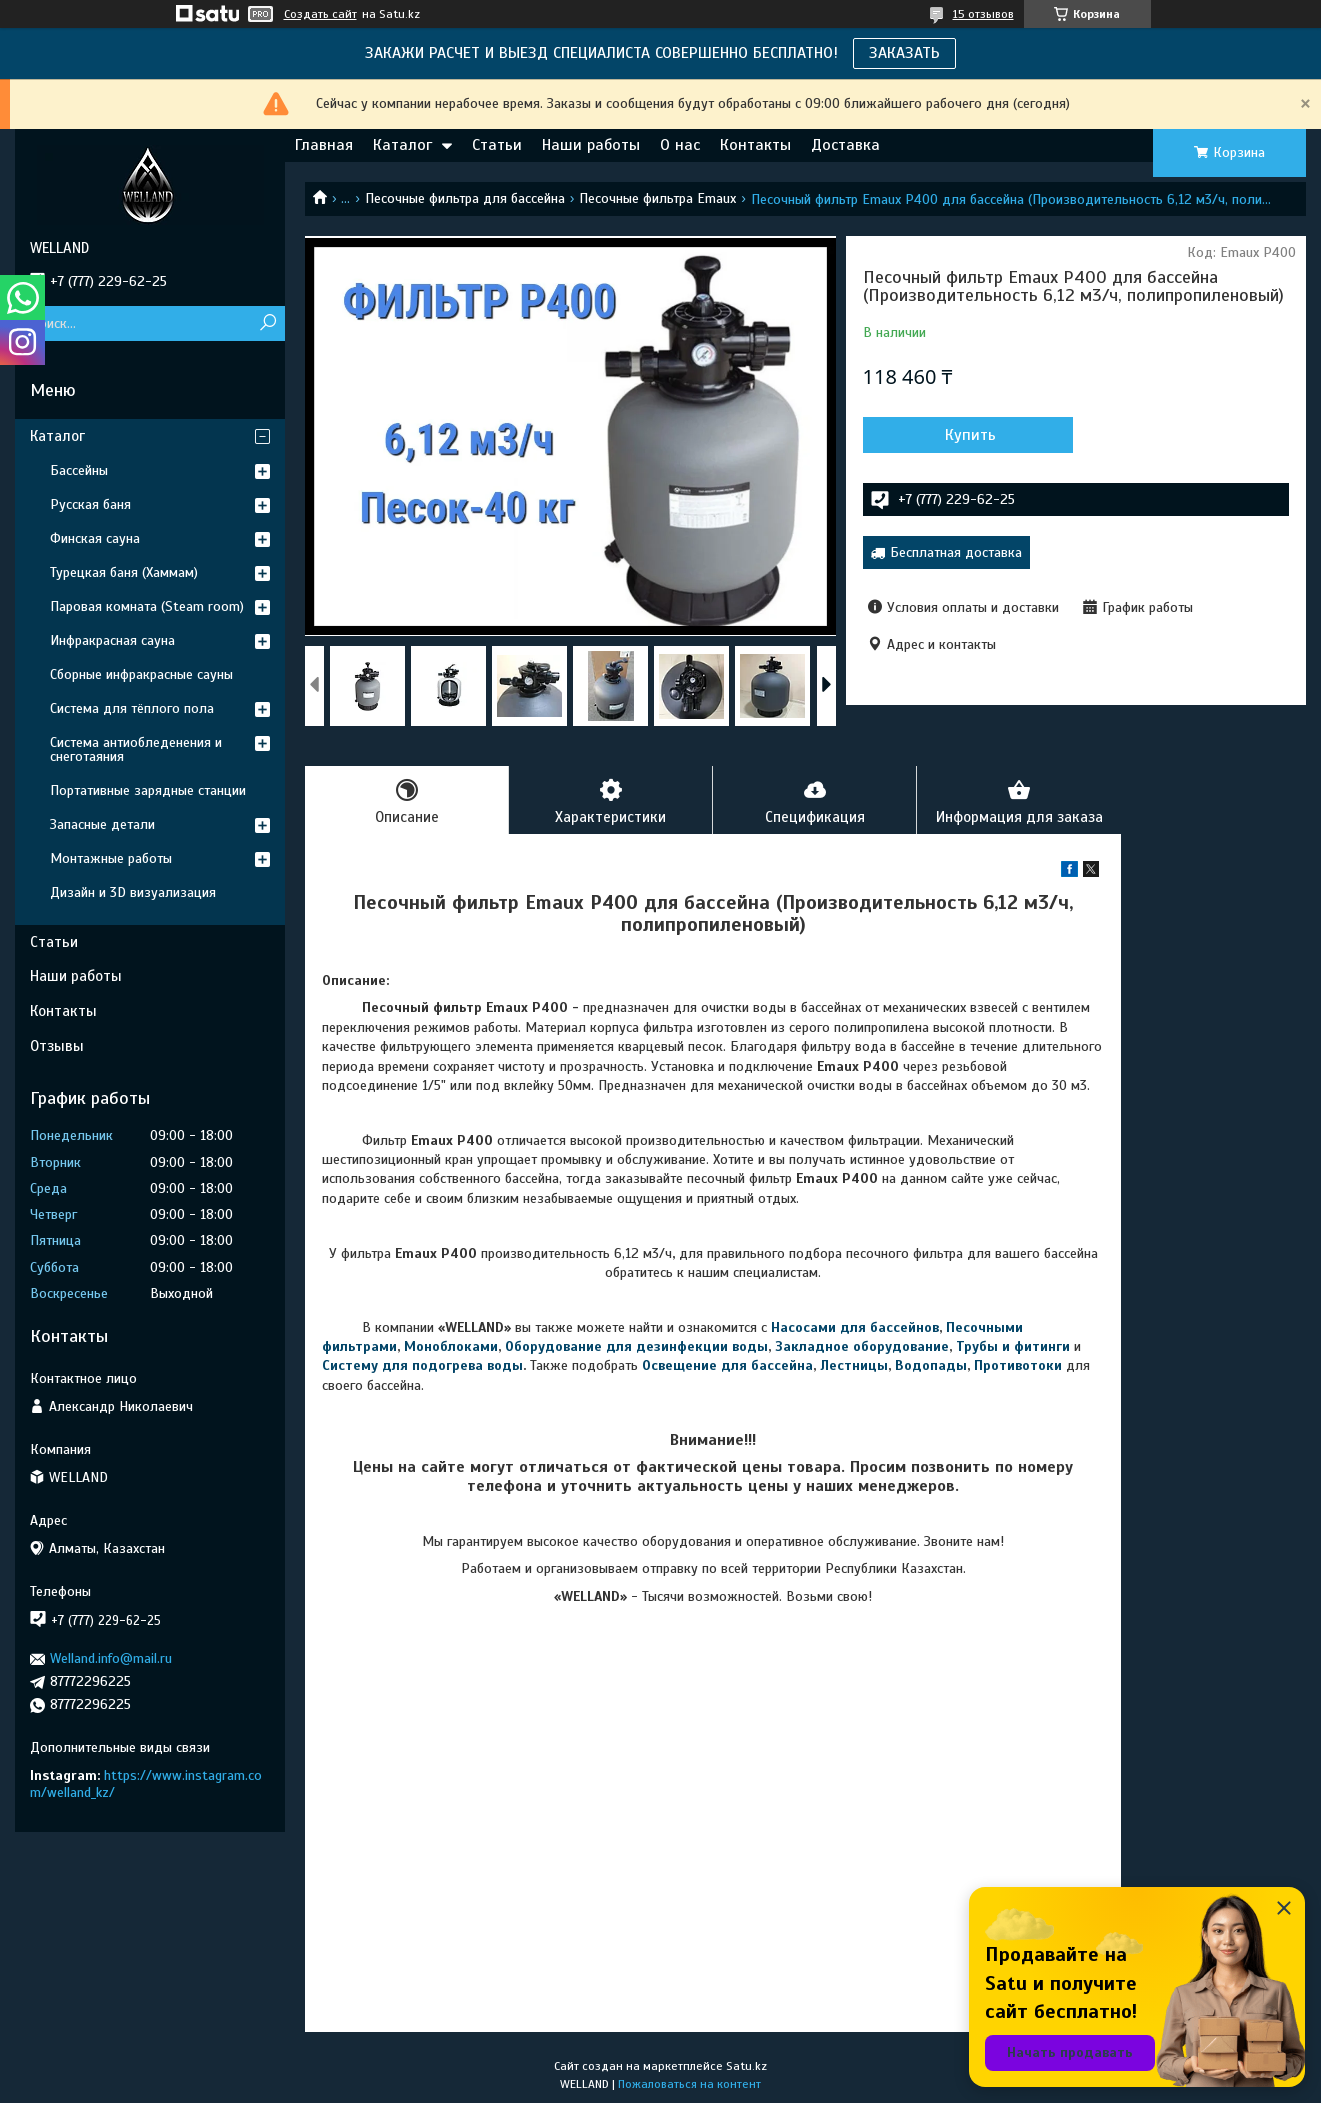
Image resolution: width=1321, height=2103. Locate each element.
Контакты (755, 145)
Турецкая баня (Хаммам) (124, 572)
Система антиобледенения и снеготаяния (136, 749)
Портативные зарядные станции (148, 790)
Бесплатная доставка (956, 552)
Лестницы (854, 1365)
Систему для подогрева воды (422, 1365)
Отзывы (57, 1046)
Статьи (497, 145)
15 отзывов (983, 14)
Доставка (845, 145)
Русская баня (90, 504)
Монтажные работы (111, 858)
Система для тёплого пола (132, 708)
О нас (680, 145)
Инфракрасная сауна (112, 640)
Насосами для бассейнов (855, 1327)
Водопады (931, 1365)
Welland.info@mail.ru (111, 1658)
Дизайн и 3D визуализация (133, 892)
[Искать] (267, 323)
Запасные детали (102, 824)
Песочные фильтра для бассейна (465, 198)
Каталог (402, 145)
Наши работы (591, 145)
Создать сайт (320, 14)
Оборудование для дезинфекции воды (636, 1346)
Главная (324, 145)
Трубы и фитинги (1013, 1346)
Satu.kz (746, 2066)
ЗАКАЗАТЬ (904, 53)
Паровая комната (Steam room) (147, 606)
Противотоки (1018, 1365)
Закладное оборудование (862, 1346)
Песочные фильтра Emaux (657, 198)
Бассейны (79, 470)
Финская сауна (95, 538)
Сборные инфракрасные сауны (141, 674)
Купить (970, 435)
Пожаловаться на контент (689, 2084)
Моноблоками (451, 1346)
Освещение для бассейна (727, 1365)
